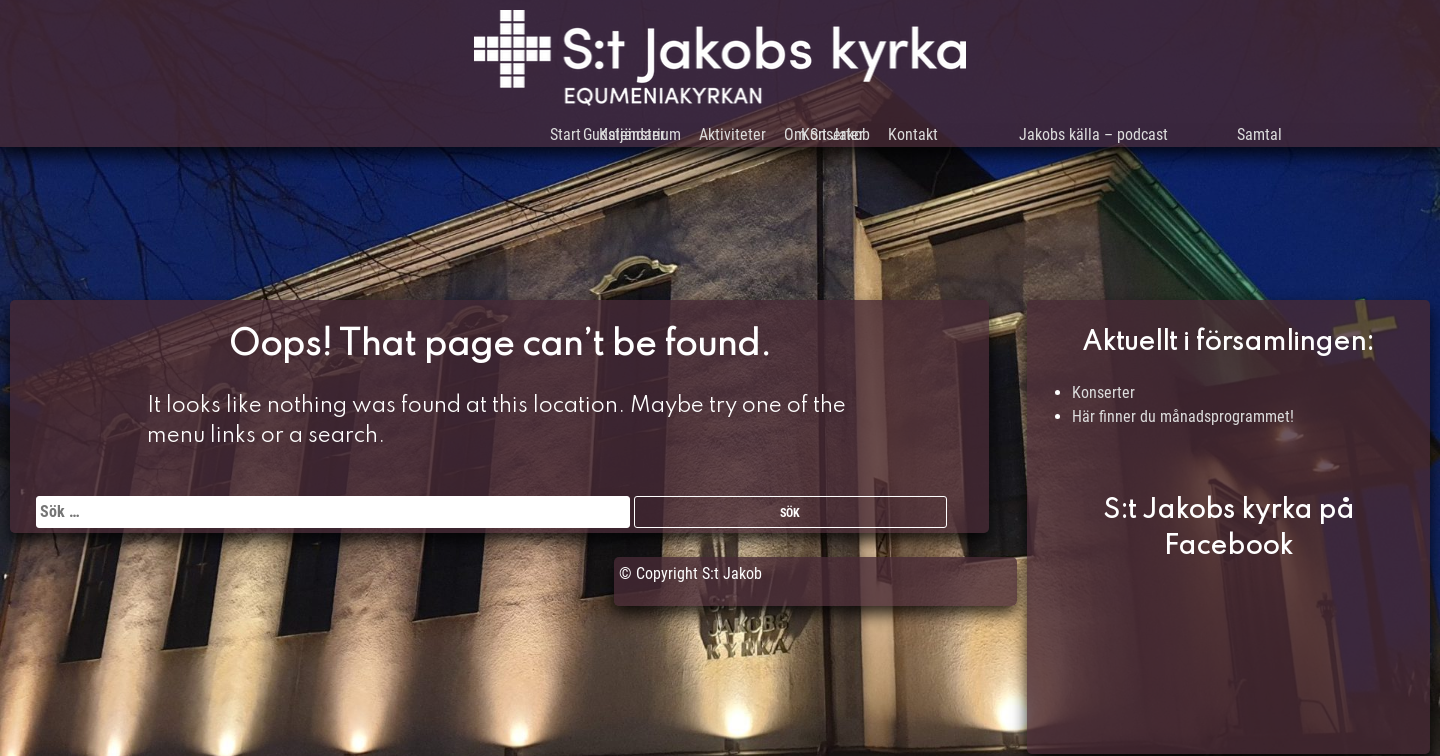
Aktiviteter (703, 139)
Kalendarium (582, 139)
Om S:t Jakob (828, 139)
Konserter (1103, 392)
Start (485, 139)
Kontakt (941, 139)
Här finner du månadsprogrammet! (1183, 416)
